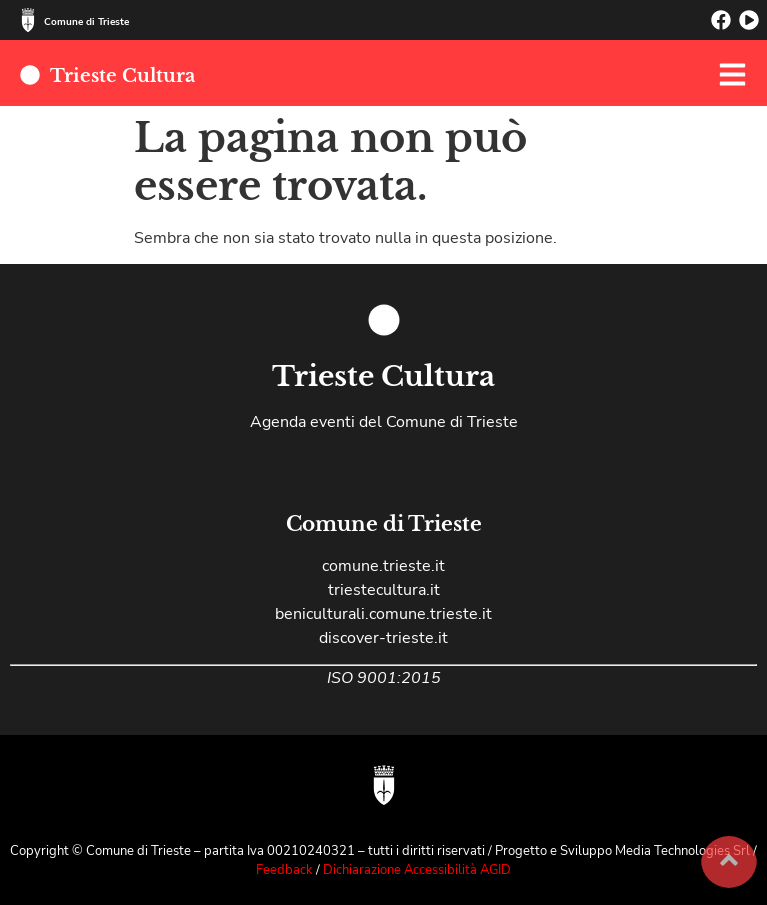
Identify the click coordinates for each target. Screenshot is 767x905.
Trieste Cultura (122, 76)
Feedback (286, 870)
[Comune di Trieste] (28, 20)
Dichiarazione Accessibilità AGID (417, 870)
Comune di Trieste (86, 22)
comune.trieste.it (383, 566)
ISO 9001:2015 (384, 678)
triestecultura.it (384, 590)
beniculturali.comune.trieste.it (383, 614)
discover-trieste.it (383, 638)
